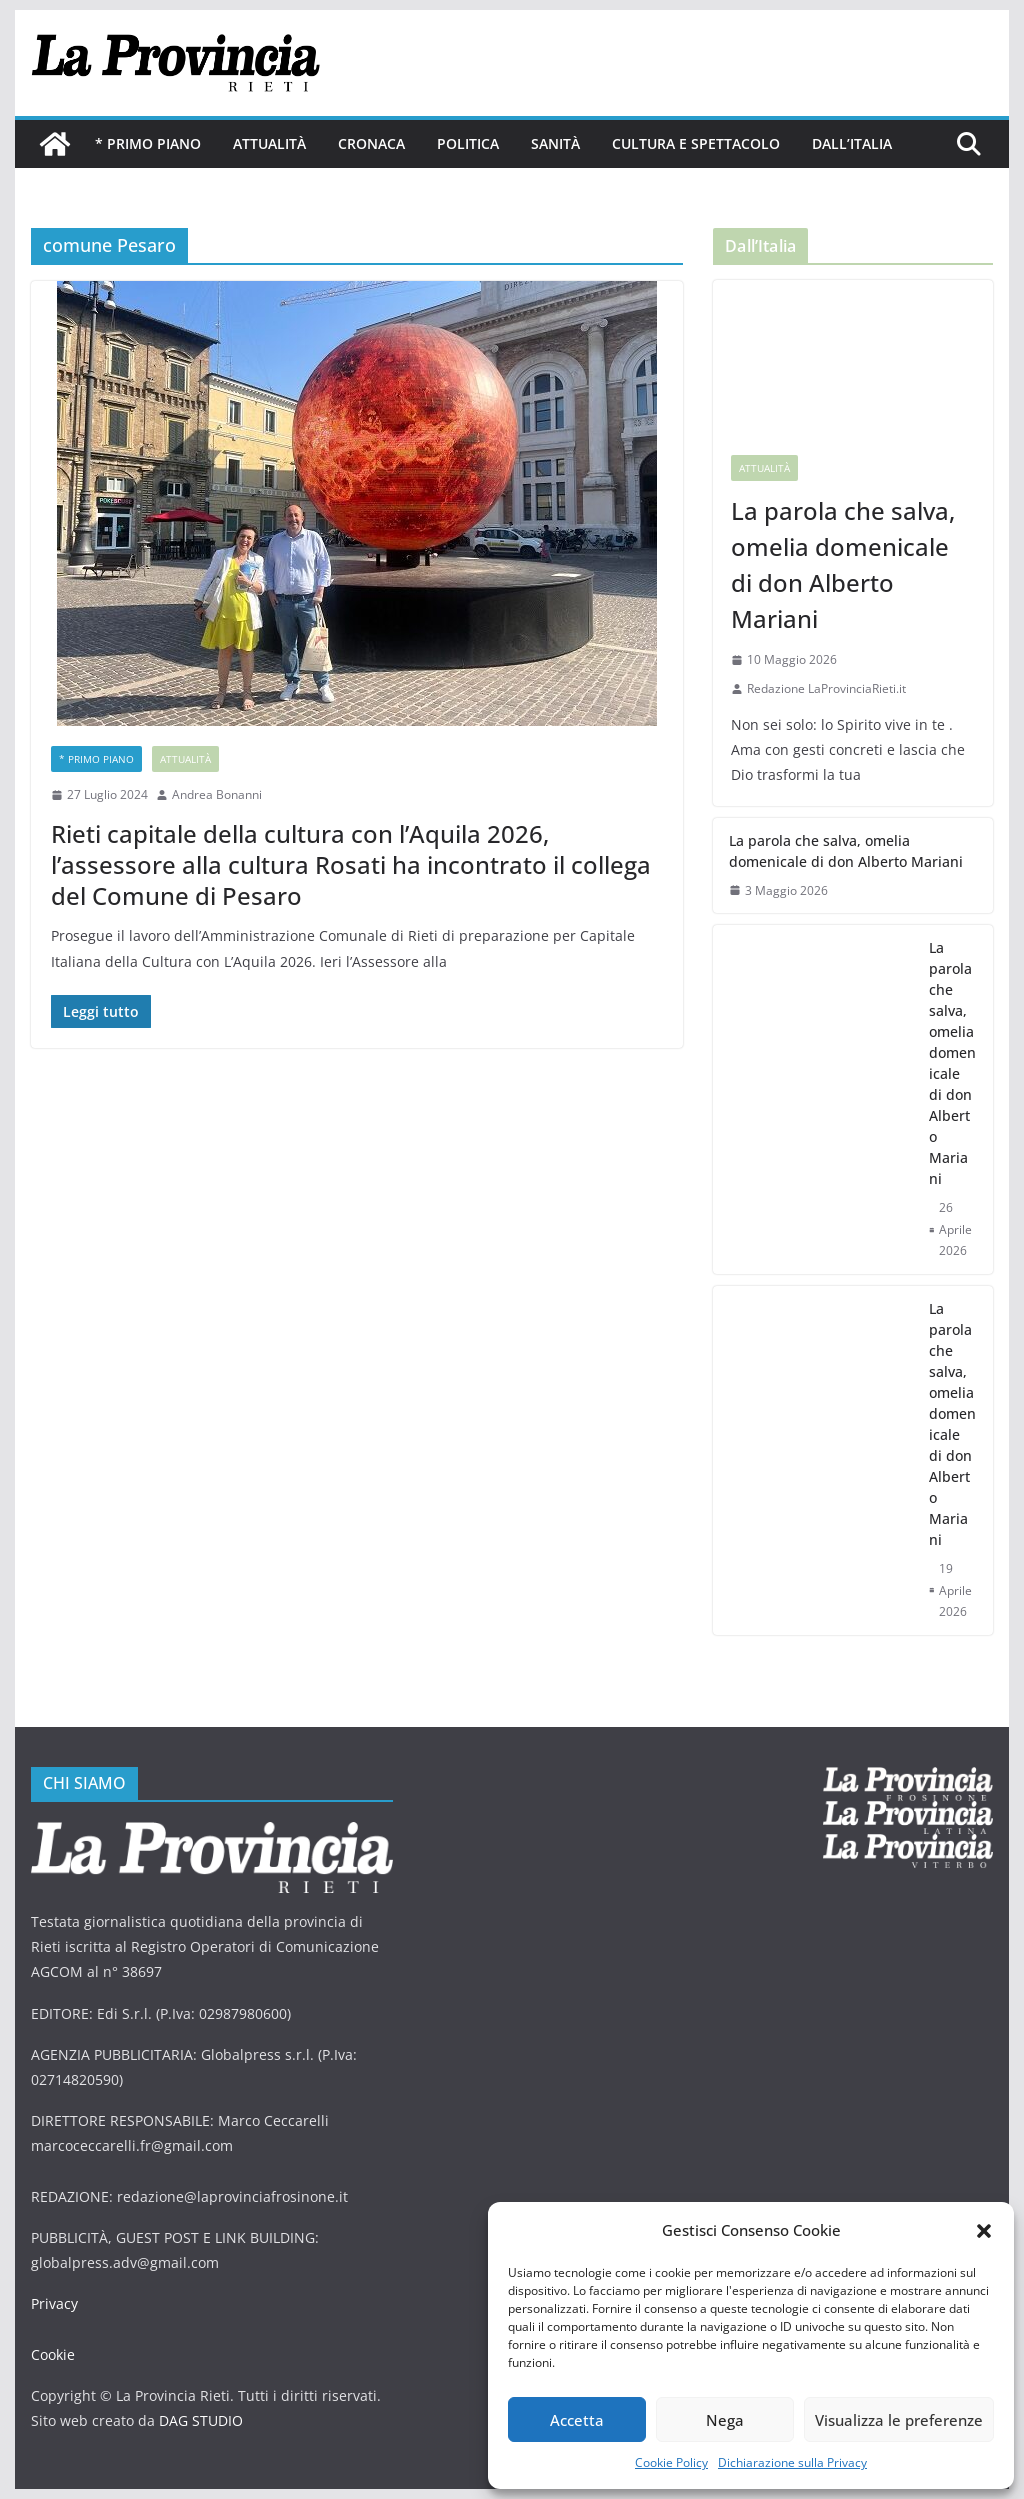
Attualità (269, 143)
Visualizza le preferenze (899, 2420)
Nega (725, 2420)
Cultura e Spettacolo (696, 143)
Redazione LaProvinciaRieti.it (826, 688)
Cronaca (371, 143)
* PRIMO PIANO (148, 143)
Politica (468, 143)
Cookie (53, 2354)
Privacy (54, 2303)
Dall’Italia (852, 143)
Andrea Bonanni (217, 794)
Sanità (555, 143)
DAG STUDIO (201, 2420)
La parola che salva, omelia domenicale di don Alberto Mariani (843, 564)
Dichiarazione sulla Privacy (792, 2462)
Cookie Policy (671, 2462)
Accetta (577, 2420)
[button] (984, 2231)
